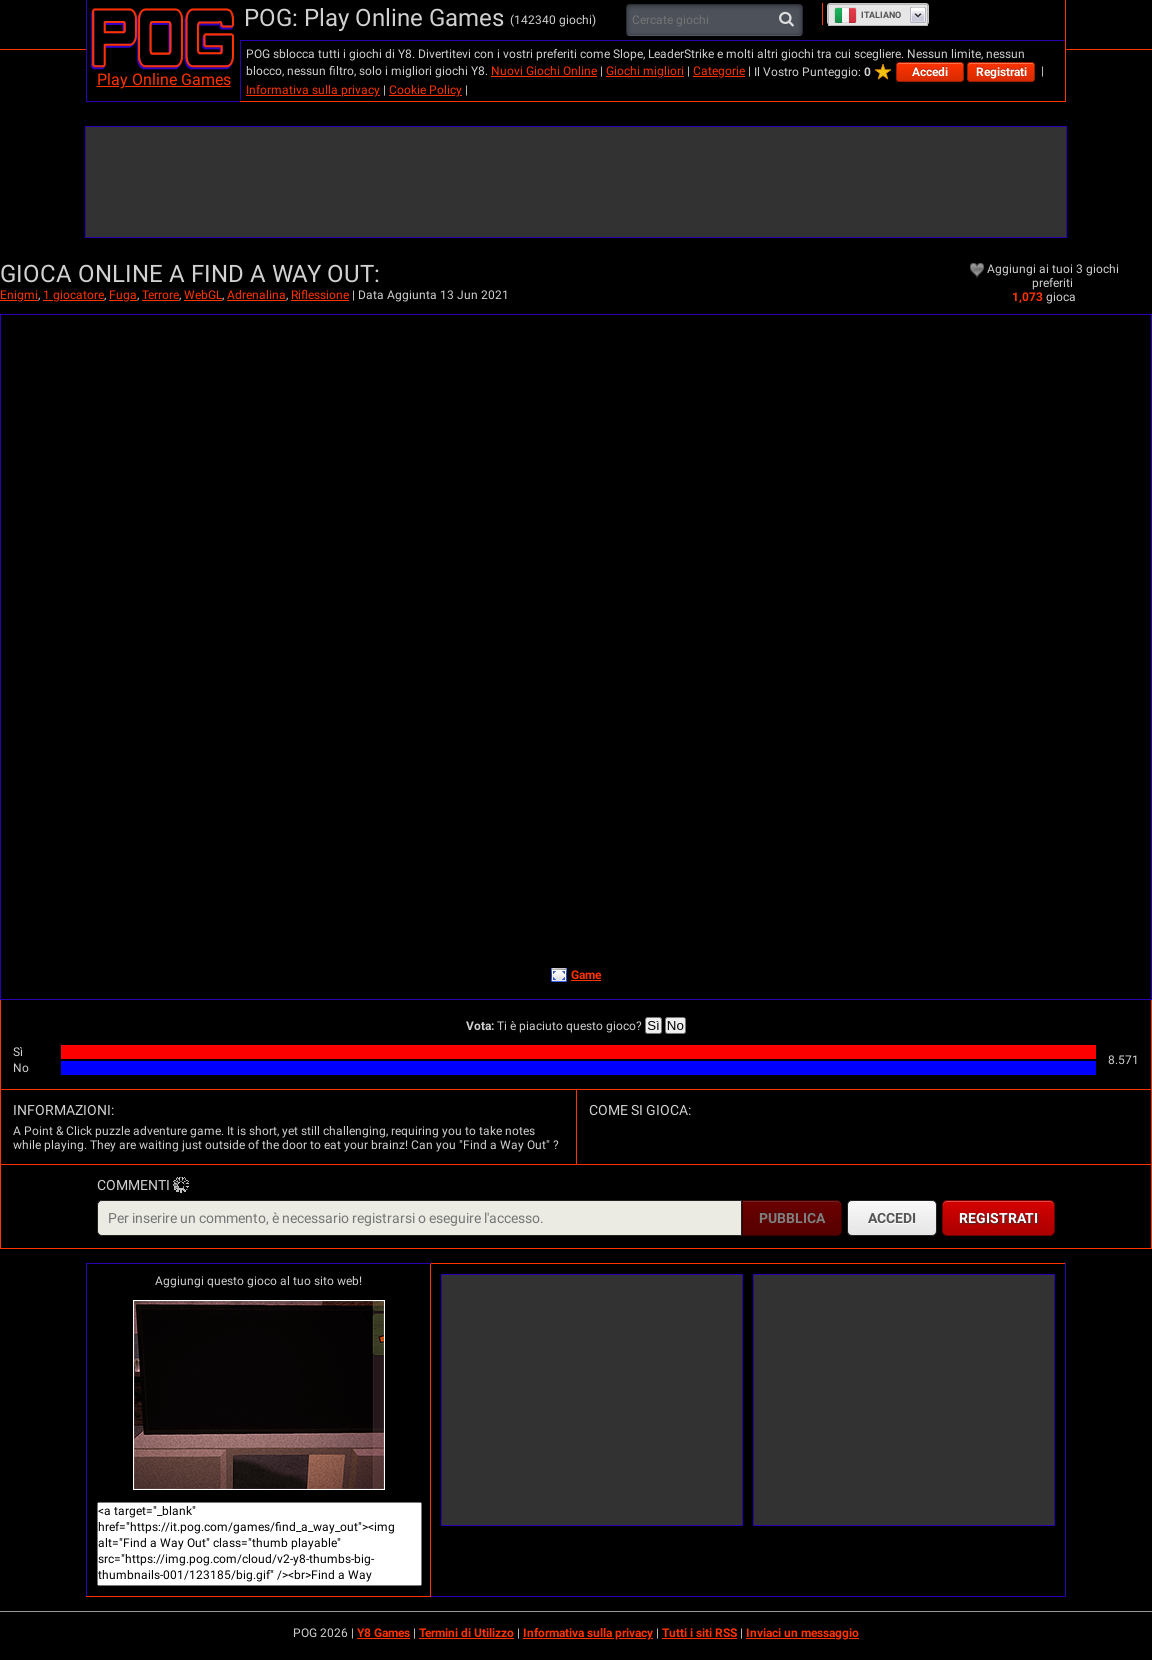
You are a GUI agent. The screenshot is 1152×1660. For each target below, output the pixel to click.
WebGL (203, 295)
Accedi (930, 72)
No (675, 1025)
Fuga (123, 295)
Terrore (160, 295)
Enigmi (19, 295)
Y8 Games (383, 1633)
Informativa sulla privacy (313, 90)
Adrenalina (256, 295)
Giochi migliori (645, 71)
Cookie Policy (425, 90)
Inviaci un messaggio (802, 1633)
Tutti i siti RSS (699, 1633)
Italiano (867, 15)
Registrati (1001, 72)
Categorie (719, 71)
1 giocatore (73, 295)
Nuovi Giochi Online (544, 71)
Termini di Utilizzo (466, 1633)
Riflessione (320, 295)
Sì (653, 1025)
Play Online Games (164, 79)
